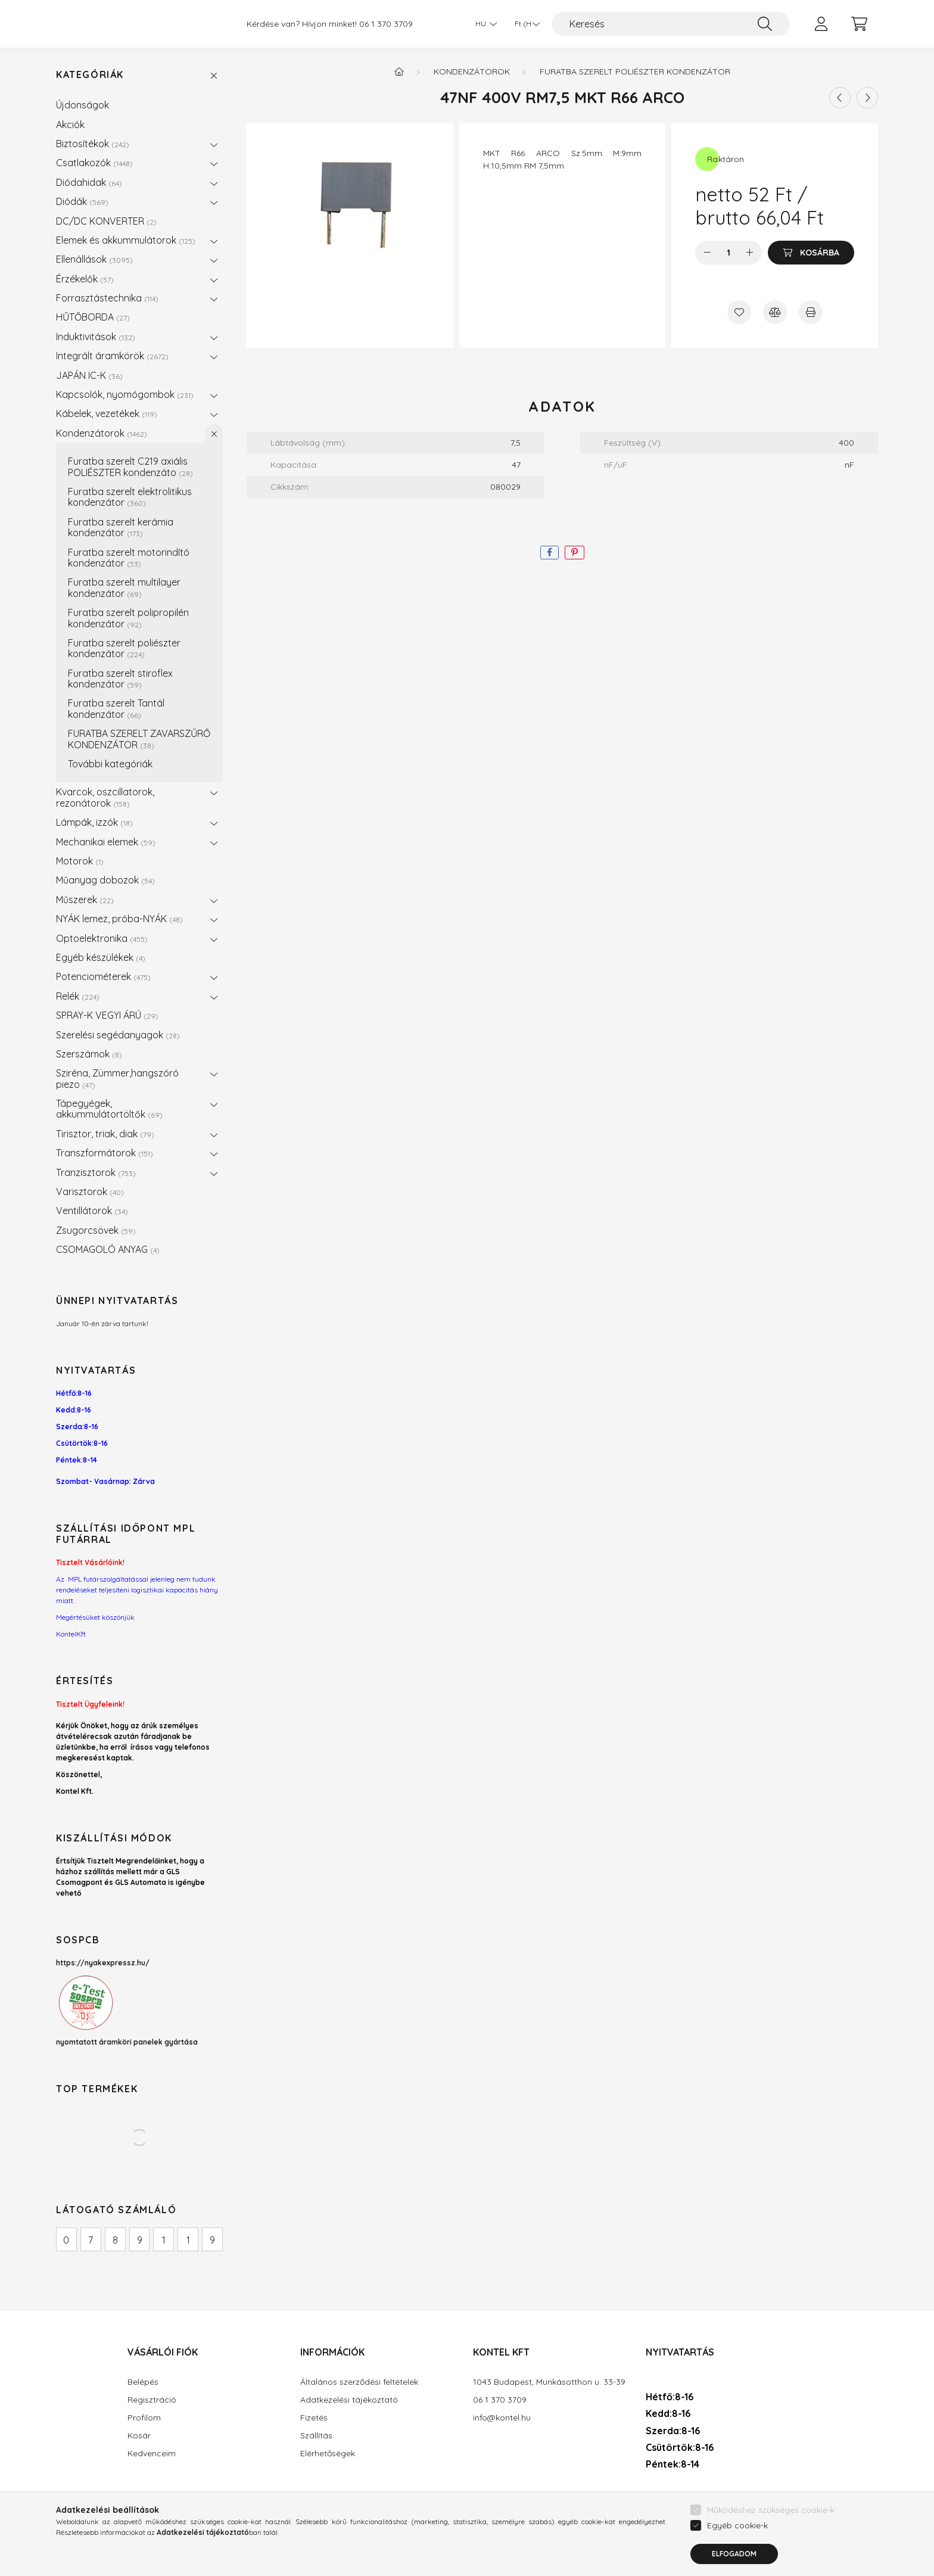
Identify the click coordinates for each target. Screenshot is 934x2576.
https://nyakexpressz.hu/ (103, 1962)
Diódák (82, 201)
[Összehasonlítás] (775, 312)
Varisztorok (90, 1191)
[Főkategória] (399, 71)
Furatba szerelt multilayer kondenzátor (124, 587)
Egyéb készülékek (100, 957)
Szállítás (316, 2436)
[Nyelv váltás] (483, 24)
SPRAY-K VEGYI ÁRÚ (107, 1015)
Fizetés (314, 2418)
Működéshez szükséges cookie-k (771, 2551)
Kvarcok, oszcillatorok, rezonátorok (105, 797)
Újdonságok (82, 105)
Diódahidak (89, 182)
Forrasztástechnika (107, 298)
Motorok (80, 861)
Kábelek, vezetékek (106, 413)
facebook (648, 2498)
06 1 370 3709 (386, 24)
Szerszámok (89, 1054)
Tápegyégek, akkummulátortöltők (109, 1108)
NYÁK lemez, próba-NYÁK (119, 919)
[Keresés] (671, 24)
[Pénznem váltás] (524, 24)
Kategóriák (90, 74)
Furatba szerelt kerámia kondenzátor (120, 527)
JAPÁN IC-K (89, 375)
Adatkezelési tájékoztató (349, 2400)
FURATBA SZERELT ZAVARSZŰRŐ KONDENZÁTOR (139, 738)
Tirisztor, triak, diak (105, 1134)
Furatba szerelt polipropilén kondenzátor (128, 617)
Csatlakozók (94, 163)
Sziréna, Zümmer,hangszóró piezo (117, 1078)
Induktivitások (95, 337)
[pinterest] (574, 552)
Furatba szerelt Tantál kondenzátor (116, 708)
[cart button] (859, 24)
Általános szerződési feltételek (359, 2382)
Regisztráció (151, 2400)
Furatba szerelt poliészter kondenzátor (124, 648)
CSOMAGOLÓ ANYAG (108, 1249)
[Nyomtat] (811, 312)
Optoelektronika (102, 938)
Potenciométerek (103, 976)
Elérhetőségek (327, 2454)
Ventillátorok (92, 1211)
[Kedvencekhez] (739, 312)
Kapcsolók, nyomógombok (125, 394)
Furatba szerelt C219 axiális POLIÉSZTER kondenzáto (130, 466)
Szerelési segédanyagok (118, 1035)
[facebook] (549, 552)
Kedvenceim (151, 2454)
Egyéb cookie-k (737, 2566)
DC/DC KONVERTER (106, 221)
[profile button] (821, 24)
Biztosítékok (92, 144)
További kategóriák (110, 764)
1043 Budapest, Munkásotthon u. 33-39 (549, 2382)
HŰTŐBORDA (93, 317)
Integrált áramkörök (112, 356)
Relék (77, 996)
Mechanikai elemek (105, 842)
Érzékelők (85, 279)
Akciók (70, 124)
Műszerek (85, 900)
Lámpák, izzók (94, 822)
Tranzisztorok (96, 1172)
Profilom (144, 2418)
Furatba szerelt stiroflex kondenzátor (120, 678)
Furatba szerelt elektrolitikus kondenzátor (130, 497)
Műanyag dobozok (105, 880)
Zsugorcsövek (96, 1230)
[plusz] (750, 253)
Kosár (139, 2436)
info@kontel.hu (502, 2418)
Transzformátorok (104, 1153)
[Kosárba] (811, 253)
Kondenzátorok (101, 433)
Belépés (142, 2382)
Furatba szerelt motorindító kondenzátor (128, 557)
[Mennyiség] (729, 253)
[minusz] (707, 253)
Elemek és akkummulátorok (125, 240)
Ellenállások (94, 259)
